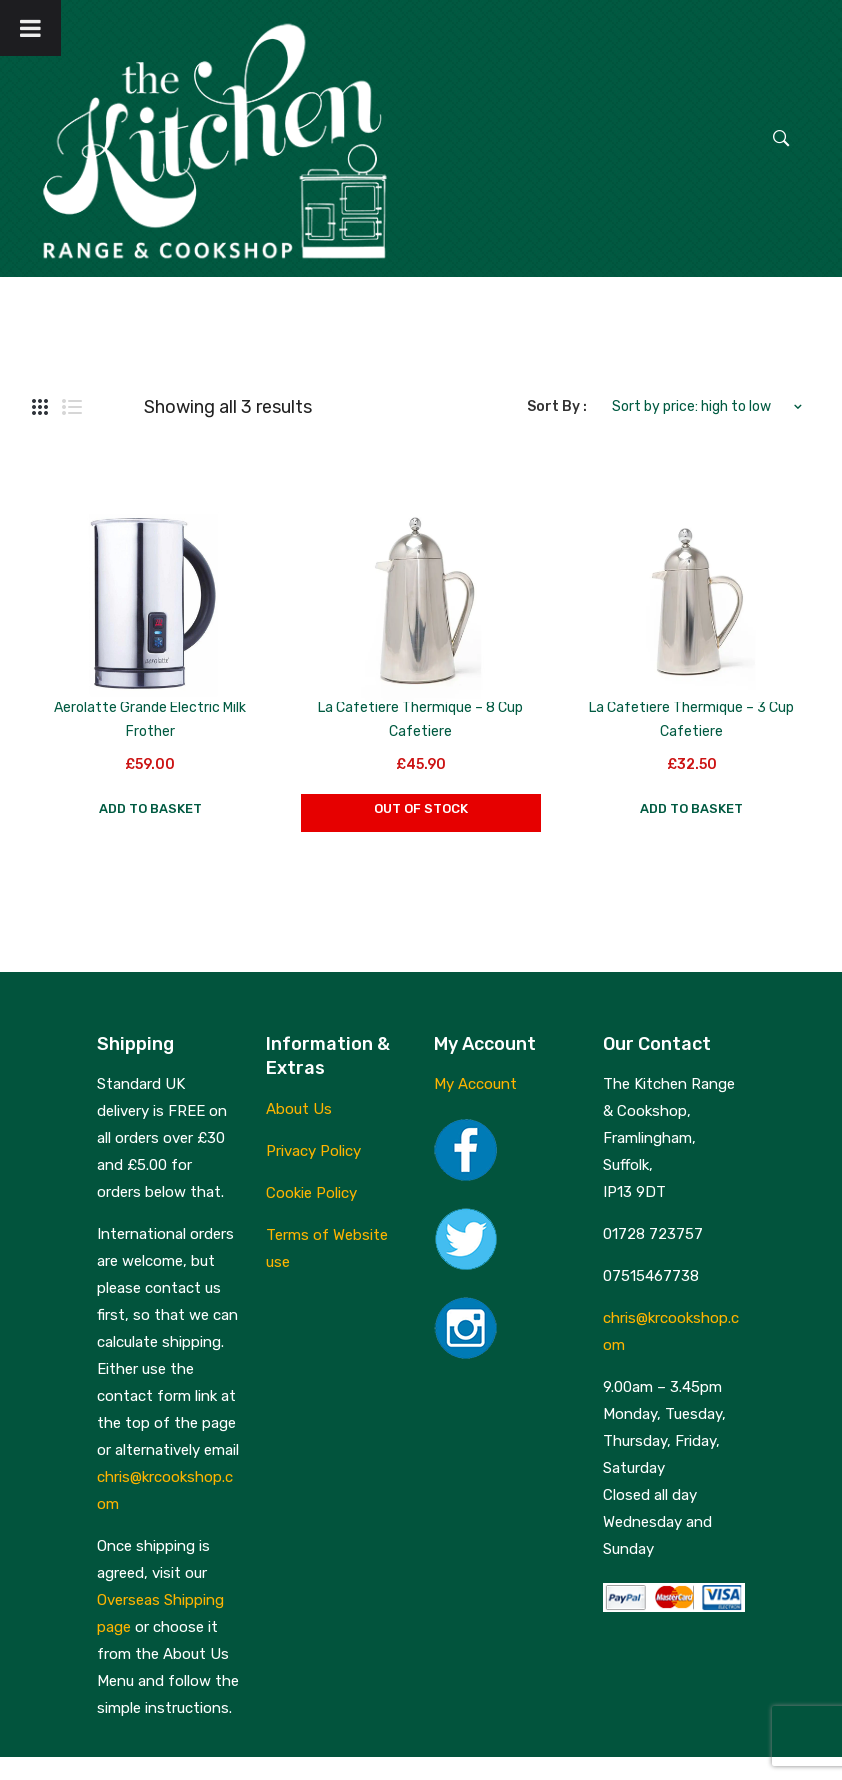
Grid (40, 407)
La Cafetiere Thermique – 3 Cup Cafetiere (691, 719)
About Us (299, 1109)
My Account (475, 1084)
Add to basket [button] (150, 808)
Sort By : (557, 406)
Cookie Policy (311, 1193)
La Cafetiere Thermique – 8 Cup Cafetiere (420, 719)
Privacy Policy (313, 1151)
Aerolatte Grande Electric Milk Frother (150, 719)
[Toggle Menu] (30, 28)
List (72, 407)
